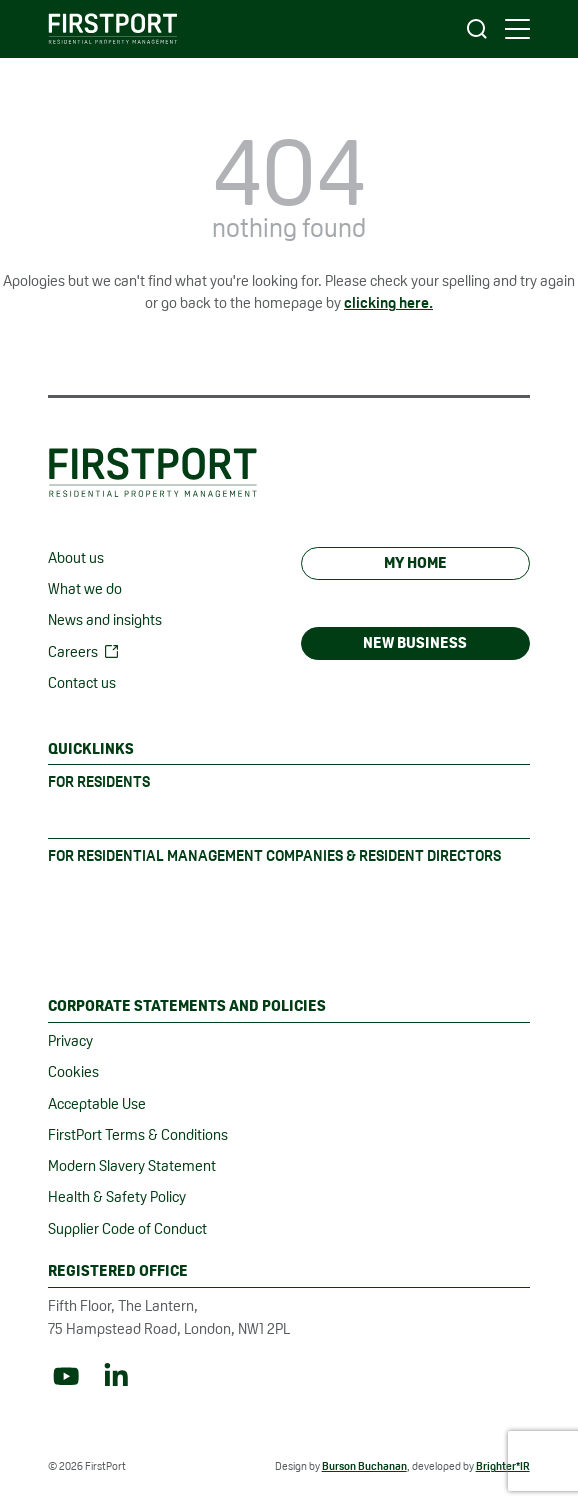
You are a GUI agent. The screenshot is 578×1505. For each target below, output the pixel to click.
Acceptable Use (97, 1103)
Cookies (73, 1071)
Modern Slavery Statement (132, 1165)
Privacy (70, 1040)
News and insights (105, 619)
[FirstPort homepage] (113, 28)
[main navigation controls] (517, 29)
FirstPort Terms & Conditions (138, 1134)
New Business (415, 642)
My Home (415, 562)
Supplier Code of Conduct (127, 1228)
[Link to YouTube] (66, 1376)
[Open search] (477, 29)
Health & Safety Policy (117, 1196)
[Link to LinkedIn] (116, 1376)
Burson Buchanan (364, 1466)
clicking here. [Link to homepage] (388, 302)
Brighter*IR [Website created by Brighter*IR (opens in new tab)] (503, 1466)
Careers (73, 651)
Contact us (82, 682)
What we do (85, 588)
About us (76, 557)
